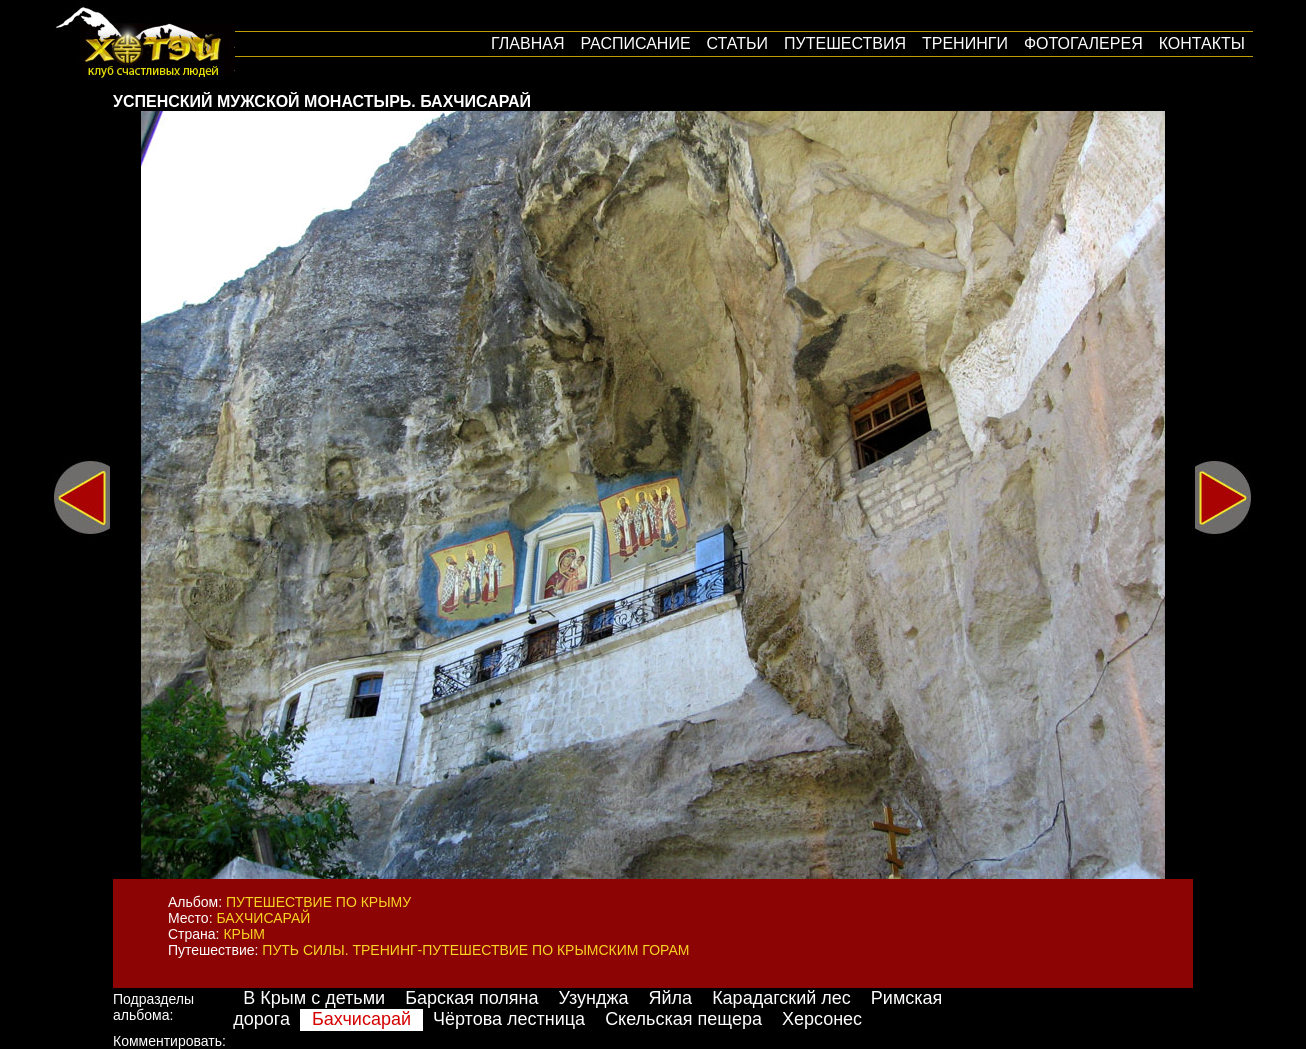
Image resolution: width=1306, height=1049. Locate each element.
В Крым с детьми (314, 998)
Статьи (737, 43)
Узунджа (594, 998)
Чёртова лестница (509, 1019)
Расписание (635, 43)
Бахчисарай (263, 918)
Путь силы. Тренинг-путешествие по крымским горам (475, 950)
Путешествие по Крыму (318, 902)
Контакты (1202, 43)
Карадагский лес (781, 998)
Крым (244, 934)
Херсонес (822, 1019)
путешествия (845, 43)
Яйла (671, 998)
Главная (527, 43)
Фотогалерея (1083, 43)
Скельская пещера (683, 1019)
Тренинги (965, 43)
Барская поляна (471, 998)
